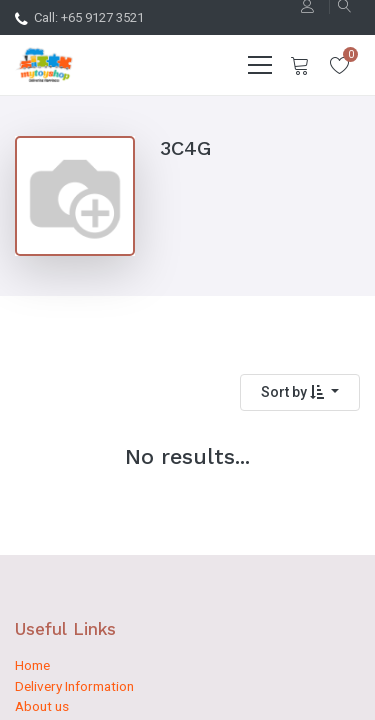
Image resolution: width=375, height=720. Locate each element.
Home (32, 665)
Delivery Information (74, 686)
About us (42, 706)
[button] (300, 392)
